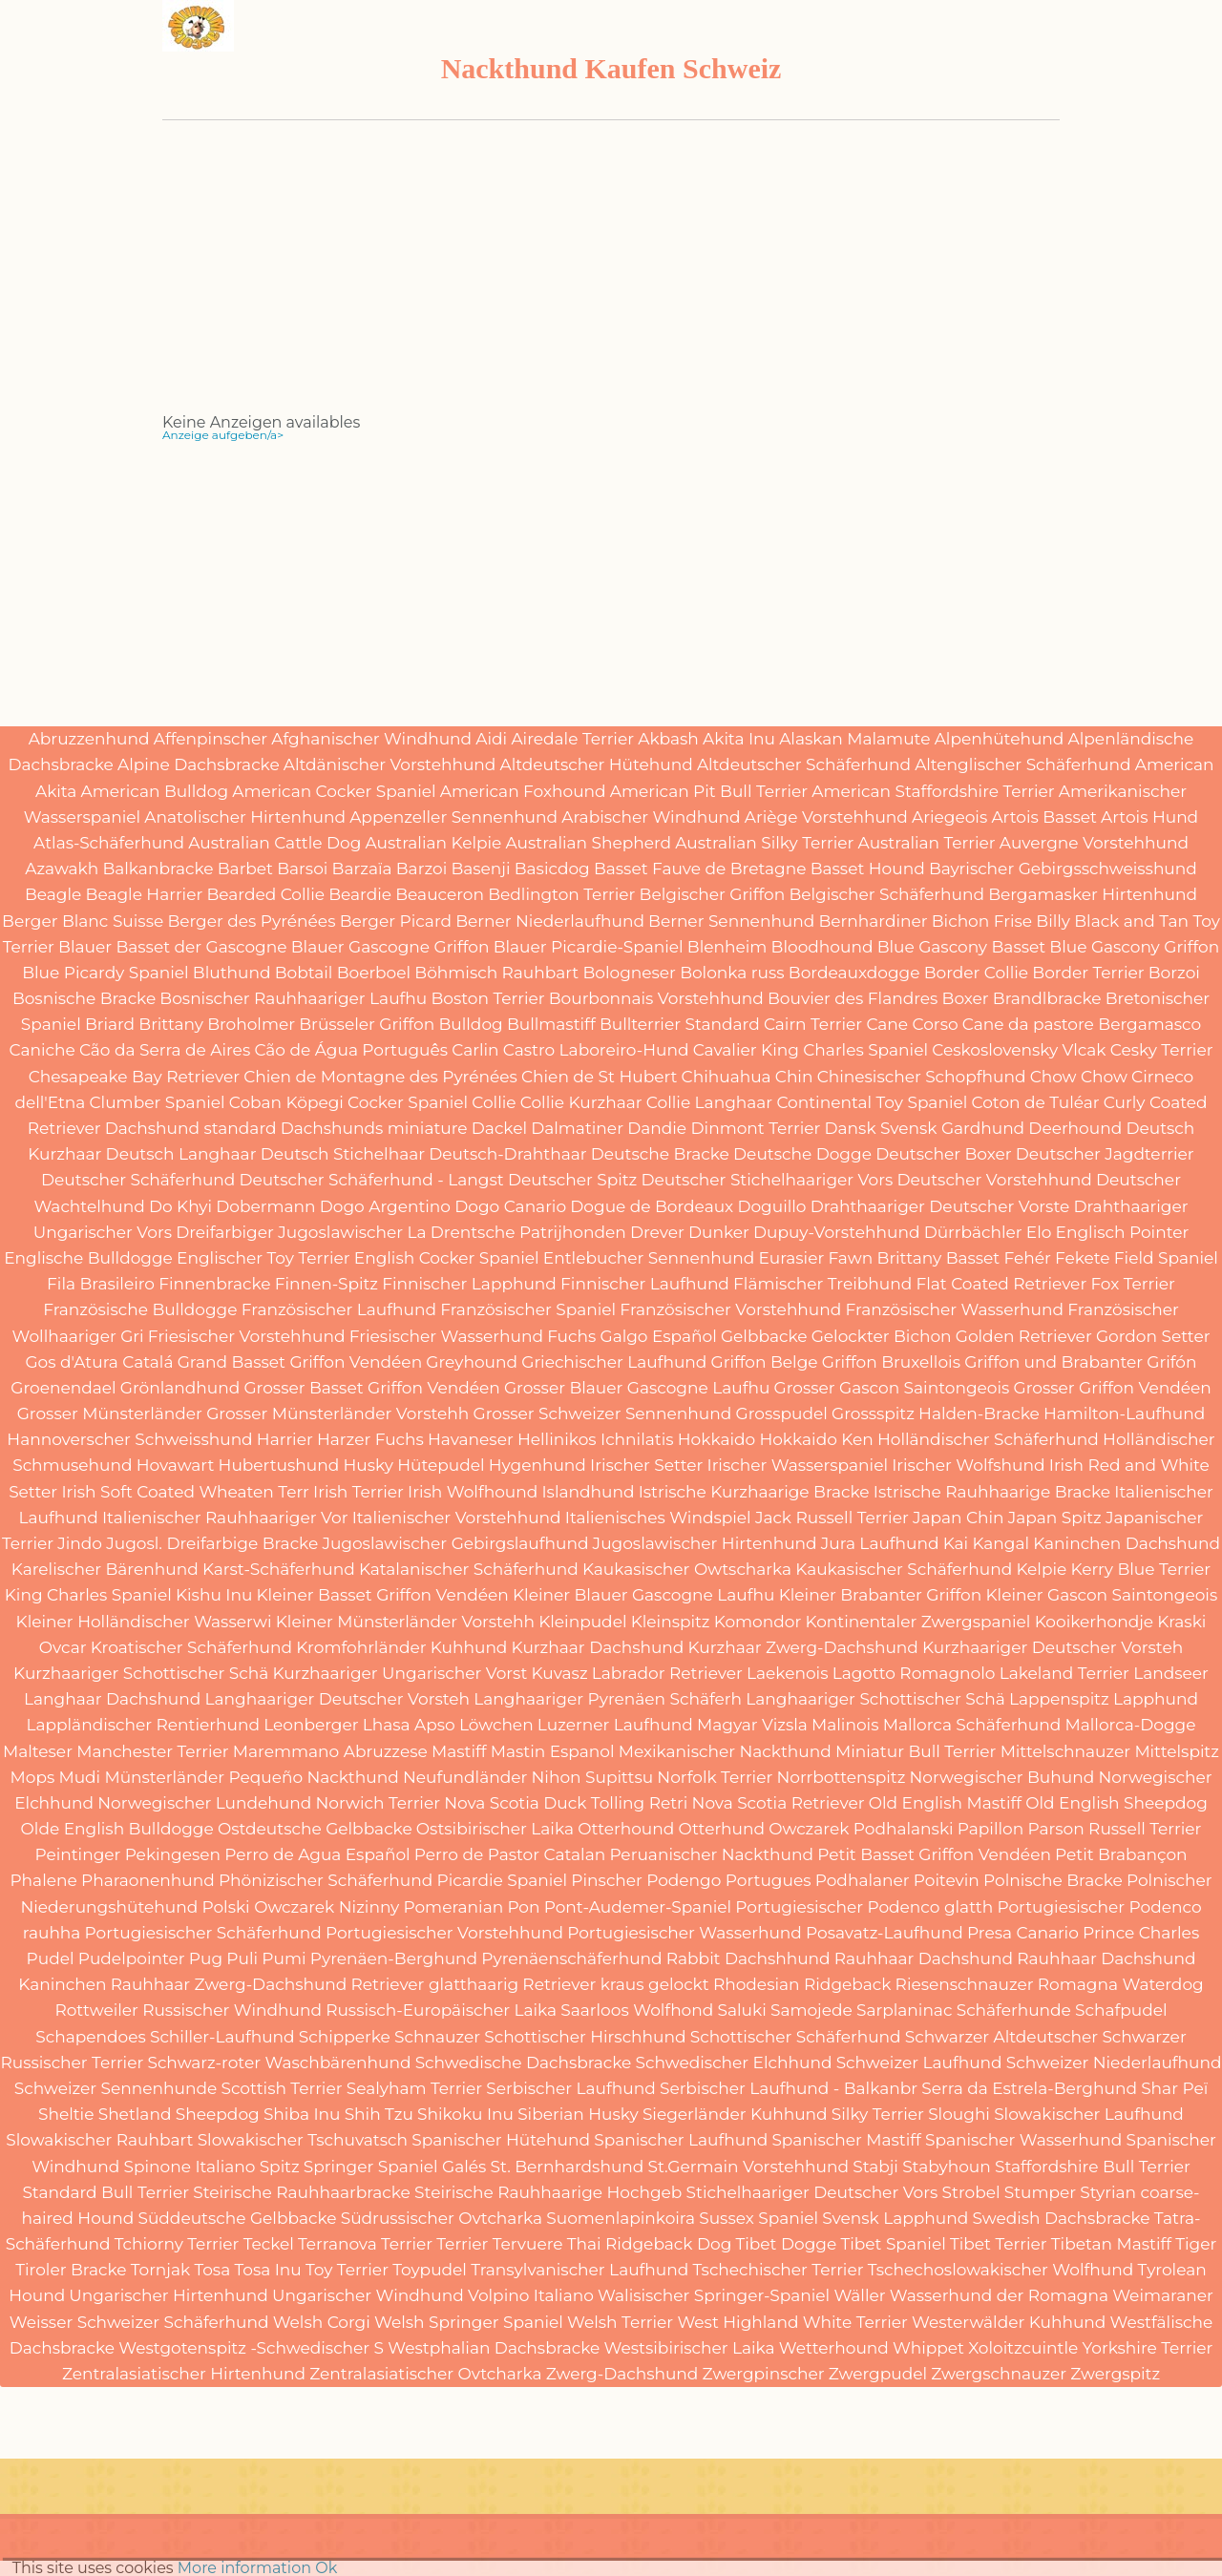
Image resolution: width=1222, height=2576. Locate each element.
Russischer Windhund (232, 2010)
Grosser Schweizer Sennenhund (603, 1413)
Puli (242, 1958)
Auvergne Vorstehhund (1094, 842)
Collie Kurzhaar (581, 1102)
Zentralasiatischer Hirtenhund (184, 2373)
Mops (33, 1777)
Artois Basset (1043, 817)
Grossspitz (873, 1413)
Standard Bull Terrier (105, 2192)
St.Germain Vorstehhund (748, 2166)
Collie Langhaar (709, 1102)
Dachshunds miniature (374, 1128)
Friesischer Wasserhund (446, 1336)
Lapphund (1155, 1698)
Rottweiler (96, 2010)
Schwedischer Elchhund (734, 2062)
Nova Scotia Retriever (778, 1802)
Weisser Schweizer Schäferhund (139, 2322)
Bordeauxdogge (854, 972)
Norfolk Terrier (714, 1777)
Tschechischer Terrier (778, 2269)
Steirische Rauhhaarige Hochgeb (548, 2192)
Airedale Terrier (572, 738)
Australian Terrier (927, 842)
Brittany (170, 1024)
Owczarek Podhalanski (861, 1828)
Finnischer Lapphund (469, 1283)
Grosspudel (782, 1413)
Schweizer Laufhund (919, 2062)
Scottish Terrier (281, 2088)
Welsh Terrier (620, 2322)
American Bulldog (155, 791)
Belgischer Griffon (713, 894)
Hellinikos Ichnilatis (595, 1439)
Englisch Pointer (1123, 1232)
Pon (523, 1906)
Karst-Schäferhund (278, 1569)
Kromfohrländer (361, 1647)
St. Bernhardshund (567, 2166)
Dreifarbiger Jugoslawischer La (301, 1232)
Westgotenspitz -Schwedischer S (251, 2347)
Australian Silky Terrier (764, 842)
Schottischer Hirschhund (584, 2036)
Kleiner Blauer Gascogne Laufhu (643, 1594)
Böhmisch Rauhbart (496, 972)
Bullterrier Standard (680, 1024)
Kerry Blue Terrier (1140, 1569)
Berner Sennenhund (731, 921)
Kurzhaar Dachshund (598, 1647)
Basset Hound (868, 868)
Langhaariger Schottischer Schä (875, 1698)
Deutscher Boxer (943, 1153)
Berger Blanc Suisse (82, 921)
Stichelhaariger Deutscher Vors (812, 2192)
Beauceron (439, 894)
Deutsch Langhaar (181, 1153)
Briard (110, 1024)
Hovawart (176, 1465)
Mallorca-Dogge (1130, 1724)
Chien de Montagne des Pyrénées (380, 1076)
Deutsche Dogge (802, 1153)
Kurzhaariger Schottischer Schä (140, 1673)
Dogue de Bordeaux (651, 1206)
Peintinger (77, 1854)
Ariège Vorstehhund (826, 817)
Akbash (668, 738)
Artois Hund (1149, 817)
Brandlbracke (1047, 998)
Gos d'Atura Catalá (99, 1362)
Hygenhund (537, 1465)
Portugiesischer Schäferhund (203, 1932)
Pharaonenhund (148, 1880)
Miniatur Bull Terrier (915, 1751)
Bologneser (629, 972)
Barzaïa (362, 868)
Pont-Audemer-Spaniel (637, 1906)
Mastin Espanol (553, 1751)
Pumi (284, 1958)
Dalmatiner (577, 1128)
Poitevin (947, 1880)
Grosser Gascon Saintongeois (892, 1387)
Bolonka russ (732, 972)
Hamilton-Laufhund (1124, 1413)
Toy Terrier (347, 2269)
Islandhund (587, 1491)
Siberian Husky (578, 2114)
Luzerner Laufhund (615, 1724)
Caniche (41, 1049)
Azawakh (61, 868)
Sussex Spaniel (758, 2218)
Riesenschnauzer (964, 1984)
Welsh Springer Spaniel (468, 2322)
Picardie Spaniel (501, 1880)
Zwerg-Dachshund (622, 2373)
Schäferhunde (1014, 2010)
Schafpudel (1121, 2010)
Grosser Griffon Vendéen (1112, 1387)
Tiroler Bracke (70, 2269)
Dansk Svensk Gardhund (925, 1128)
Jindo (79, 1543)
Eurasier (791, 1257)
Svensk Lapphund (895, 2218)
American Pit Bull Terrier (709, 791)
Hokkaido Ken (816, 1439)
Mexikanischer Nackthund (725, 1751)
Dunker (718, 1232)
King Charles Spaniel (88, 1594)
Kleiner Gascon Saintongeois (1101, 1594)
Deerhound (1075, 1128)
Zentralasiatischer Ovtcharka (425, 2373)
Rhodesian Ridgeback (802, 1984)
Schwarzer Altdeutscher (1001, 2036)
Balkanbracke (157, 868)
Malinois (844, 1724)
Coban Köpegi (286, 1102)
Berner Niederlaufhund (549, 921)
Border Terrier (1088, 972)
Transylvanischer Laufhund (579, 2269)
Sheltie (66, 2114)
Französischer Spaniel (528, 1309)
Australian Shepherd (589, 842)
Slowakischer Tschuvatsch (303, 2139)
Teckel (268, 2243)
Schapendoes (90, 2036)
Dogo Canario (510, 1206)
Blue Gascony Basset (961, 946)
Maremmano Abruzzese (330, 1751)
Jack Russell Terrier (832, 1517)
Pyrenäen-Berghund (393, 1958)
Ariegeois (949, 817)
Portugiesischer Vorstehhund (444, 1932)
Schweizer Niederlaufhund (1114, 2062)
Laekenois (787, 1673)
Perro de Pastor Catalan (509, 1854)
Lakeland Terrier (1064, 1673)
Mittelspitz (1176, 1751)
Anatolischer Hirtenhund (245, 817)
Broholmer (251, 1024)
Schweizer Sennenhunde (116, 2088)
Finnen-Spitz (326, 1283)
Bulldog (470, 1024)
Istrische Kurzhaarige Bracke (754, 1491)
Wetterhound (834, 2347)
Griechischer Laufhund (613, 1362)
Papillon (990, 1828)
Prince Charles (1141, 1932)
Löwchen (496, 1724)
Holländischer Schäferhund (988, 1439)
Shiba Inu (302, 2114)
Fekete (1082, 1257)
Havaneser (471, 1439)
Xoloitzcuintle (1023, 2347)
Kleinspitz (670, 1621)
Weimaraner (1162, 2295)
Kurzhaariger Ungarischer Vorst (399, 1673)
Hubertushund (279, 1465)
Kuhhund (469, 1647)
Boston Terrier (487, 998)
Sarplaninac (904, 2010)
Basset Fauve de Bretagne (700, 868)
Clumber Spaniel (157, 1102)
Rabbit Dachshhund (748, 1958)
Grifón (1171, 1362)
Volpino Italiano (531, 2295)
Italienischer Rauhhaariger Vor (225, 1517)
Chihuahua (726, 1076)
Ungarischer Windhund (368, 2295)
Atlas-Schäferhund (108, 842)
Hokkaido (716, 1439)
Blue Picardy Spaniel (105, 972)
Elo (1039, 1232)
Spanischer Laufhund (681, 2139)
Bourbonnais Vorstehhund (656, 998)
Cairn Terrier (813, 1024)
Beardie (359, 894)
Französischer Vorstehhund (730, 1309)
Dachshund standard (191, 1128)
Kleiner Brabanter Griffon (880, 1594)
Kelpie (1041, 1569)
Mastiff (459, 1751)
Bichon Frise (982, 921)
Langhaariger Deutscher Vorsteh (338, 1698)
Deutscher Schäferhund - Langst (372, 1179)
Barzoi (421, 868)
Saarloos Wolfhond (636, 2010)
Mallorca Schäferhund (972, 1724)
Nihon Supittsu (593, 1777)
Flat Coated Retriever (1001, 1283)
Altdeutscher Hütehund (596, 764)
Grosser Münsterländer (109, 1413)
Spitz (280, 2166)
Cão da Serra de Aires (164, 1049)
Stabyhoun (946, 2166)
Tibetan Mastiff (1111, 2243)
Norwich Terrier (377, 1802)
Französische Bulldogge (140, 1309)
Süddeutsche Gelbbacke (236, 2218)
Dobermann (265, 1206)
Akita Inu (739, 738)
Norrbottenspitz (840, 1777)
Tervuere (528, 2243)
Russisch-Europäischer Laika (441, 2010)
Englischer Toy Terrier (263, 1257)
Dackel (499, 1128)
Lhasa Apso (409, 1724)
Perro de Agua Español (317, 1854)
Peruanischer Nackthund (711, 1854)
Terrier (406, 2243)
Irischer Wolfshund (968, 1465)
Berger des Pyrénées (251, 921)
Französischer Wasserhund (955, 1309)
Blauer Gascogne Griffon (390, 946)
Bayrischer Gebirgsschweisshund (1063, 868)
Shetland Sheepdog (179, 2114)
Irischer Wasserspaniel (797, 1465)
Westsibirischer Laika (689, 2347)
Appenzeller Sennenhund (453, 817)
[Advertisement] (611, 281)
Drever (657, 1232)
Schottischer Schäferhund (795, 2036)
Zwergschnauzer (998, 2373)
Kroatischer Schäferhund (191, 1647)
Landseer (1171, 1673)
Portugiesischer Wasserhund (684, 1932)
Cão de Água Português (351, 1049)
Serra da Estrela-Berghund (1029, 2088)
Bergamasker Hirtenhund (1092, 894)
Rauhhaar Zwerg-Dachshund (229, 1984)
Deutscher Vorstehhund (993, 1179)
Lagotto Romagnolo (914, 1673)
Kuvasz (560, 1673)
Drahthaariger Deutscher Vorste (940, 1206)
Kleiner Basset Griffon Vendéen (383, 1594)
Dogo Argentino (385, 1206)
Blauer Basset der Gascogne (172, 946)
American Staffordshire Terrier (932, 791)
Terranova (337, 2243)
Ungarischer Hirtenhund (168, 2295)
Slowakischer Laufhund (1089, 2114)
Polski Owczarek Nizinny (300, 1906)
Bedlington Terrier (561, 894)
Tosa (212, 2269)
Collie (494, 1102)
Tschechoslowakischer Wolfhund (1000, 2269)
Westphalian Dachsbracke (494, 2347)
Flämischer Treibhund (822, 1283)
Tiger (1195, 2243)
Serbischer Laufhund (570, 2088)
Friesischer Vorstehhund (247, 1336)
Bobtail (304, 972)
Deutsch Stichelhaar (343, 1153)
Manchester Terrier (152, 1751)
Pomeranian (453, 1906)
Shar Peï (1174, 2088)
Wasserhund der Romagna (999, 2295)
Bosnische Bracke (84, 998)
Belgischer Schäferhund (886, 894)
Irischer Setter (646, 1465)
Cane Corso (912, 1024)
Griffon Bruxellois (891, 1362)
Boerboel (374, 972)
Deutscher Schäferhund (138, 1179)
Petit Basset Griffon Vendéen (934, 1854)
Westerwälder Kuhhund (1009, 2322)
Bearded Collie (265, 894)
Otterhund (722, 1828)
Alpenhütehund (999, 738)
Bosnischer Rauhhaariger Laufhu (293, 998)
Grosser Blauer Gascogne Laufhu (636, 1387)
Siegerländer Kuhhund (735, 2114)
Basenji (480, 868)
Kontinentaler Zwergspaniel (917, 1621)
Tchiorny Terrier (177, 2243)
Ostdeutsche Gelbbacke (315, 1828)
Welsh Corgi (321, 2322)
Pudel (50, 1958)
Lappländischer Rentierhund (142, 1724)
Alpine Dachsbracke (198, 764)
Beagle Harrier (144, 894)
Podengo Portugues (728, 1880)
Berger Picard (396, 921)
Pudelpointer (131, 1958)
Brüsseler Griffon (366, 1024)
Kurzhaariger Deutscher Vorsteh (1052, 1647)
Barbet (245, 868)
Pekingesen (173, 1854)
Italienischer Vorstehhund (456, 1517)
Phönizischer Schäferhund (325, 1880)
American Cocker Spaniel (333, 791)
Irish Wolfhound (472, 1491)
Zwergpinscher (764, 2373)
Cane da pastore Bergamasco (1081, 1024)
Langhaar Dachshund (112, 1698)
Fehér (1026, 1257)
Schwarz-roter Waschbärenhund (279, 2062)
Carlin (475, 1049)
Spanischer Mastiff (845, 2139)
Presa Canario (1023, 1932)
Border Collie (976, 972)
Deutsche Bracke (660, 1153)
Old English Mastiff (945, 1802)
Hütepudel (440, 1465)
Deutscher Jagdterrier (1105, 1153)
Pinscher (607, 1880)
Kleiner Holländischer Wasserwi (144, 1621)
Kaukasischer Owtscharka (686, 1569)
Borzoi (1174, 972)
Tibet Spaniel (892, 2243)
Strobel (971, 2192)
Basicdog (552, 868)
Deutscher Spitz (572, 1179)
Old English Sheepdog (1116, 1802)
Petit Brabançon (1121, 1854)
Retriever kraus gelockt (615, 1984)
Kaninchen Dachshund (1126, 1543)
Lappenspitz (1059, 1698)
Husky (368, 1465)
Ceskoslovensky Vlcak (1019, 1049)
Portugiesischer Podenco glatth (864, 1906)
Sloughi (959, 2114)
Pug (205, 1958)
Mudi (79, 1777)
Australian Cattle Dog (274, 842)
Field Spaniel (1166, 1257)
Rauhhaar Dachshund (923, 1958)
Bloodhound (822, 946)
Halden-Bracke (979, 1413)
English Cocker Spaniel (446, 1257)
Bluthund (232, 972)
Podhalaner (862, 1880)
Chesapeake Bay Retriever (134, 1076)
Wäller (859, 2295)
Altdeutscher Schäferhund (804, 764)
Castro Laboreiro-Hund (596, 1049)
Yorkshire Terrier (1148, 2347)
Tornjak (161, 2269)
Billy (1053, 921)
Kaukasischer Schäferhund (903, 1569)
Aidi (491, 738)
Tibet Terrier (998, 2243)
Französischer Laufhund (339, 1309)
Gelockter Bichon (881, 1336)
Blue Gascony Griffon (1134, 946)
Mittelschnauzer (1066, 1751)
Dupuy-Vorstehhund (836, 1232)
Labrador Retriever (667, 1673)
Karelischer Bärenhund (105, 1569)
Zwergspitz (1115, 2373)
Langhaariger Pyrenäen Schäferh (608, 1698)
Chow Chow (1078, 1076)
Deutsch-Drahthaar (507, 1153)
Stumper (1040, 2192)
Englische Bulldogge (88, 1257)
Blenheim (727, 946)
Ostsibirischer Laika (495, 1828)
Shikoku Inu (465, 2114)
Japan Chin (958, 1517)
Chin (794, 1076)
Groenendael (63, 1387)
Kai (955, 1543)
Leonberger (310, 1724)
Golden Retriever (1024, 1336)
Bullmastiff (551, 1024)
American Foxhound (523, 791)
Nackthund (352, 1777)
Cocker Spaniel (408, 1102)
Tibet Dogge (785, 2243)
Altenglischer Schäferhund (1022, 764)
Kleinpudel (582, 1621)
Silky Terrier (878, 2114)
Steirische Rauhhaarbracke (302, 2192)
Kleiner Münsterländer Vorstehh (405, 1621)
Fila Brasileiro (101, 1283)
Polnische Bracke (1053, 1880)
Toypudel (429, 2269)
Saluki (742, 2010)
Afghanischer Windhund (371, 738)
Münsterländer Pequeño (203, 1777)
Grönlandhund (180, 1387)
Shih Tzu (379, 2114)
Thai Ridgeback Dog (649, 2243)
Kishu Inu (214, 1594)
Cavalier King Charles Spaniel (810, 1049)
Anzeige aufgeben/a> (223, 435)
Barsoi (302, 868)
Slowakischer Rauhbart (99, 2139)
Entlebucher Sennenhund (648, 1257)
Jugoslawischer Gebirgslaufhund (455, 1543)
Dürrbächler (973, 1232)
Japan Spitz (1055, 1517)
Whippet (928, 2347)
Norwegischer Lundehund (204, 1802)
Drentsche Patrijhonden (528, 1232)
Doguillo (771, 1206)
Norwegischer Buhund (1002, 1777)
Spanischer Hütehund (500, 2139)
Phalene (43, 1880)
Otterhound (626, 1828)
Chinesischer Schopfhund (921, 1076)
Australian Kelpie (434, 842)
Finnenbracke (214, 1283)
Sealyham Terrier (414, 2088)
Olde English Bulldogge (117, 1828)
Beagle (53, 894)
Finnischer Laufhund (644, 1283)
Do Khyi (180, 1206)
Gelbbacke (764, 1336)
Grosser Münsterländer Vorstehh (337, 1413)
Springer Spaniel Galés (395, 2166)
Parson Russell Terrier (1114, 1828)
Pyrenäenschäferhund (571, 1958)
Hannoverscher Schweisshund (129, 1439)
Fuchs (571, 1336)
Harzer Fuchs (370, 1439)
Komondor (758, 1621)
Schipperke (344, 2036)
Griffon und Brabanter (1053, 1362)
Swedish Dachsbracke (1060, 2218)
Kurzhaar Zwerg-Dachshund (803, 1647)
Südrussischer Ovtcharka (441, 2218)
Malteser (38, 1751)
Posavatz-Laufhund (884, 1932)
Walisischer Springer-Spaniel (714, 2295)
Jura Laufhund (880, 1543)
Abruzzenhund (89, 738)
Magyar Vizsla (752, 1724)
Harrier (285, 1439)
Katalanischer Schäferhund (469, 1569)
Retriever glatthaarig (435, 1984)
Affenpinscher (210, 738)
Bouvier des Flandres (853, 998)
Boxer (965, 998)
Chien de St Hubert (599, 1076)
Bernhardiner (873, 921)
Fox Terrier (1132, 1283)
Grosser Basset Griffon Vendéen (371, 1387)
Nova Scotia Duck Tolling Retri (565, 1802)
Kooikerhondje (1094, 1621)
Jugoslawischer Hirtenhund (705, 1543)
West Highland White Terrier (792, 2322)
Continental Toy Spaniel (871, 1102)
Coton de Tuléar (1036, 1102)
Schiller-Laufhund (222, 2036)
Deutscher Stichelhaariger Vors (767, 1179)
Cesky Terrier (1161, 1049)
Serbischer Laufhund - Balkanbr (788, 2088)
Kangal (1000, 1543)
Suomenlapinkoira (620, 2218)
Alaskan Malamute (854, 738)
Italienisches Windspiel (658, 1517)
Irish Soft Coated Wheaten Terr (185, 1491)
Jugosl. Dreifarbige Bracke (212, 1543)
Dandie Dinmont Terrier (723, 1128)
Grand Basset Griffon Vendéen (300, 1362)
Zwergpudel (878, 2373)
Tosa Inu (267, 2269)
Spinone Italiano (189, 2166)
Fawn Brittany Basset (914, 1257)
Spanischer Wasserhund (1023, 2139)
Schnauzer (437, 2036)
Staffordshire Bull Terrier (1092, 2166)
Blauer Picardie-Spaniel (589, 946)
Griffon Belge (764, 1362)
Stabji (875, 2166)
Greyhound (471, 1362)
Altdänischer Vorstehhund (390, 764)
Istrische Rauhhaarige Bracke (992, 1491)
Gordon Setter (1153, 1336)
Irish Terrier (358, 1491)
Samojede (811, 2010)
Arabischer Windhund (650, 817)
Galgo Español (658, 1336)
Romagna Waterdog (1121, 1984)
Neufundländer (465, 1777)
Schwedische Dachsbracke (523, 2062)
